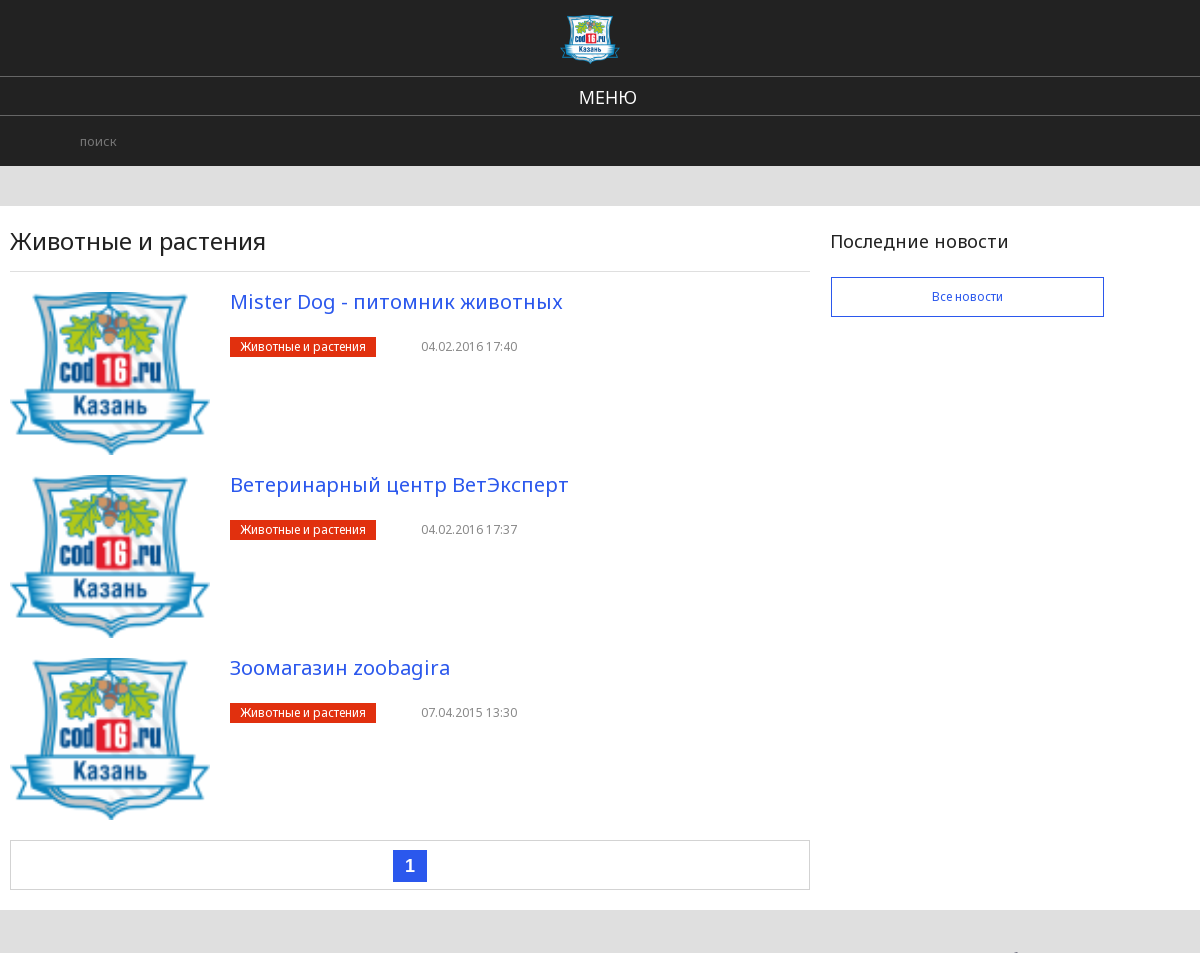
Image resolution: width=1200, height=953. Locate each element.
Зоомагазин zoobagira (340, 667)
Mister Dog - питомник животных (396, 301)
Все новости (967, 296)
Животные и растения (303, 346)
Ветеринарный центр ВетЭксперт (399, 484)
